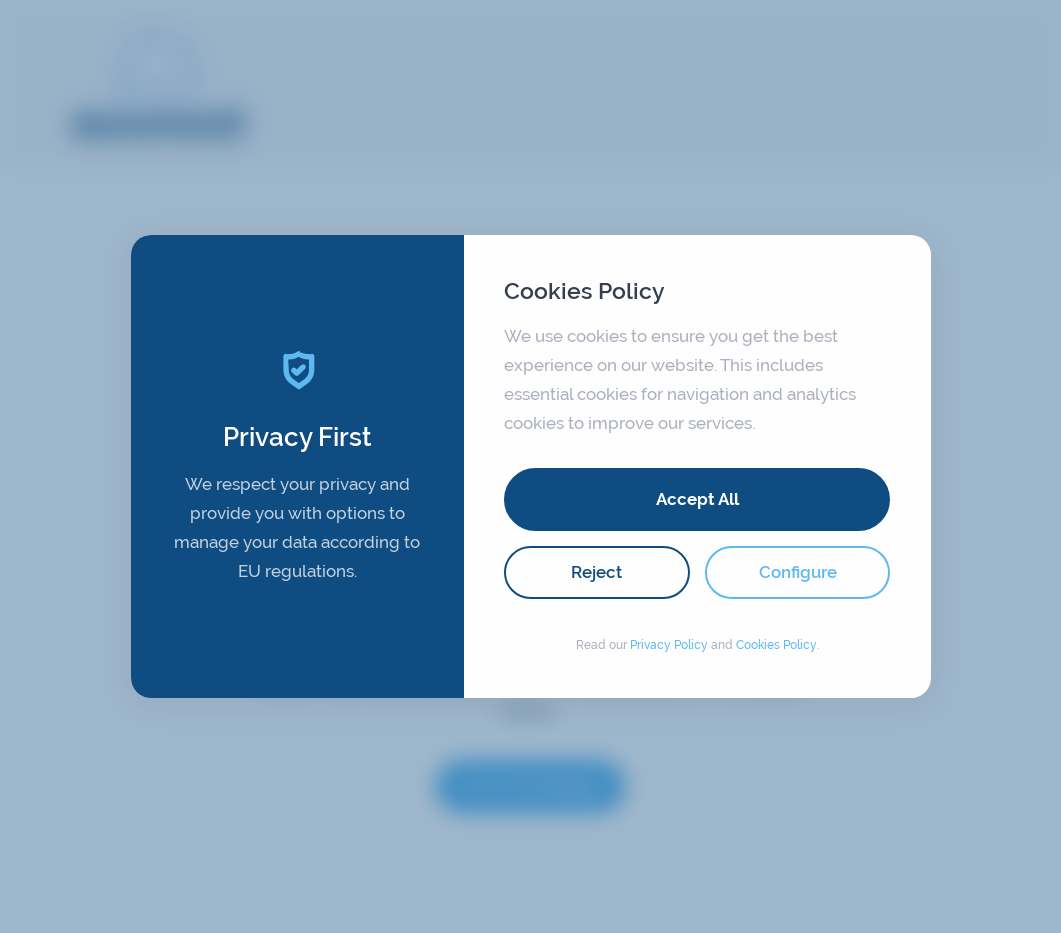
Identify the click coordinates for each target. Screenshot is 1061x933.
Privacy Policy (669, 645)
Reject (596, 572)
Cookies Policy (776, 645)
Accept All (697, 499)
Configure (798, 572)
